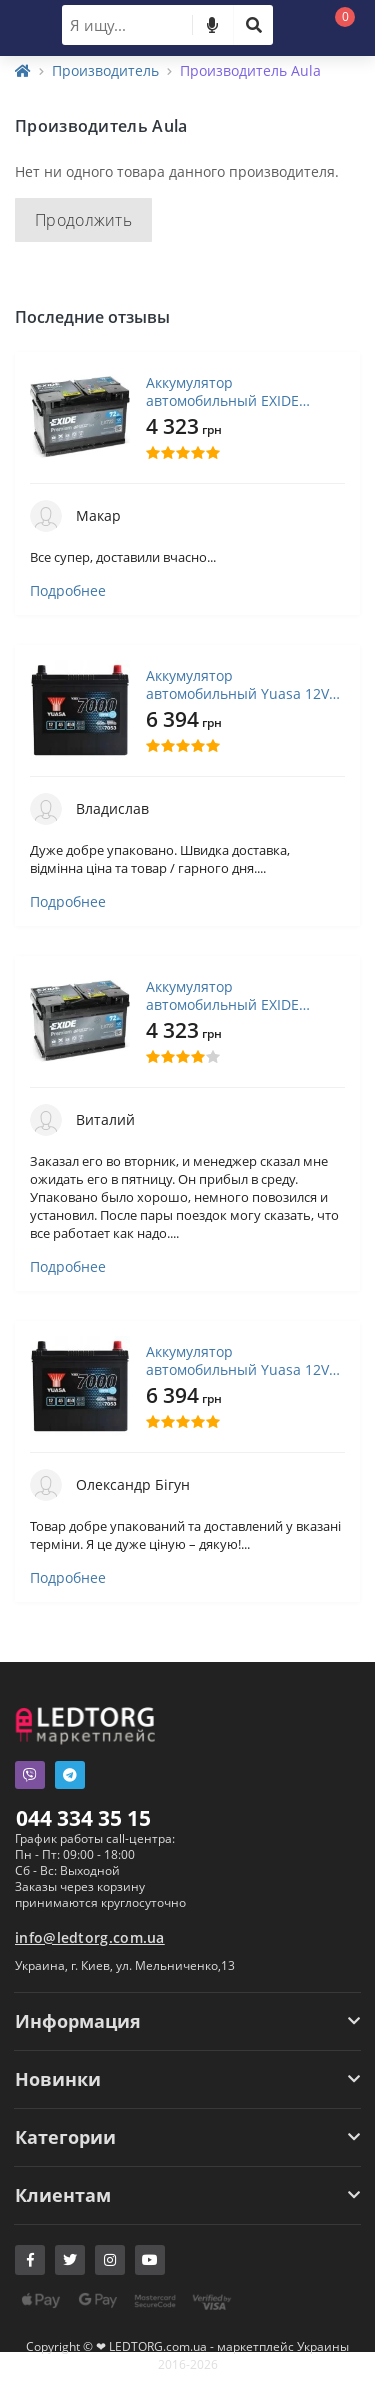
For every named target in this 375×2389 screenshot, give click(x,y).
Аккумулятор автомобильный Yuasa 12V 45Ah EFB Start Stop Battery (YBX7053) (238, 685)
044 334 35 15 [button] (83, 1818)
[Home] (23, 70)
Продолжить (83, 220)
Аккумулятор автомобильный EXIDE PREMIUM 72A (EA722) (222, 392)
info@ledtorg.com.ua (90, 1937)
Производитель (105, 70)
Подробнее (68, 591)
